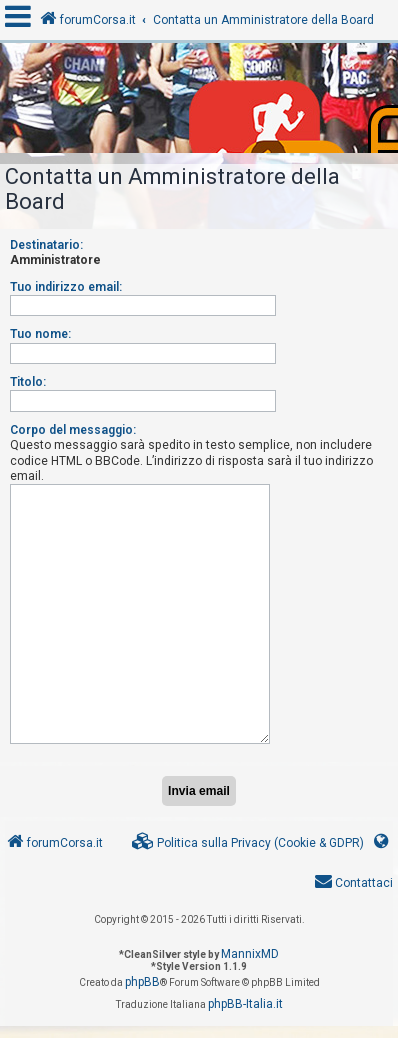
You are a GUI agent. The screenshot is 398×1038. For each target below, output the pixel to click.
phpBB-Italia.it (245, 1004)
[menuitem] (248, 843)
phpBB (142, 982)
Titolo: (28, 382)
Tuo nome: (40, 334)
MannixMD (250, 954)
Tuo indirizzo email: (66, 287)
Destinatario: (46, 245)
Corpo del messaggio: (73, 430)
